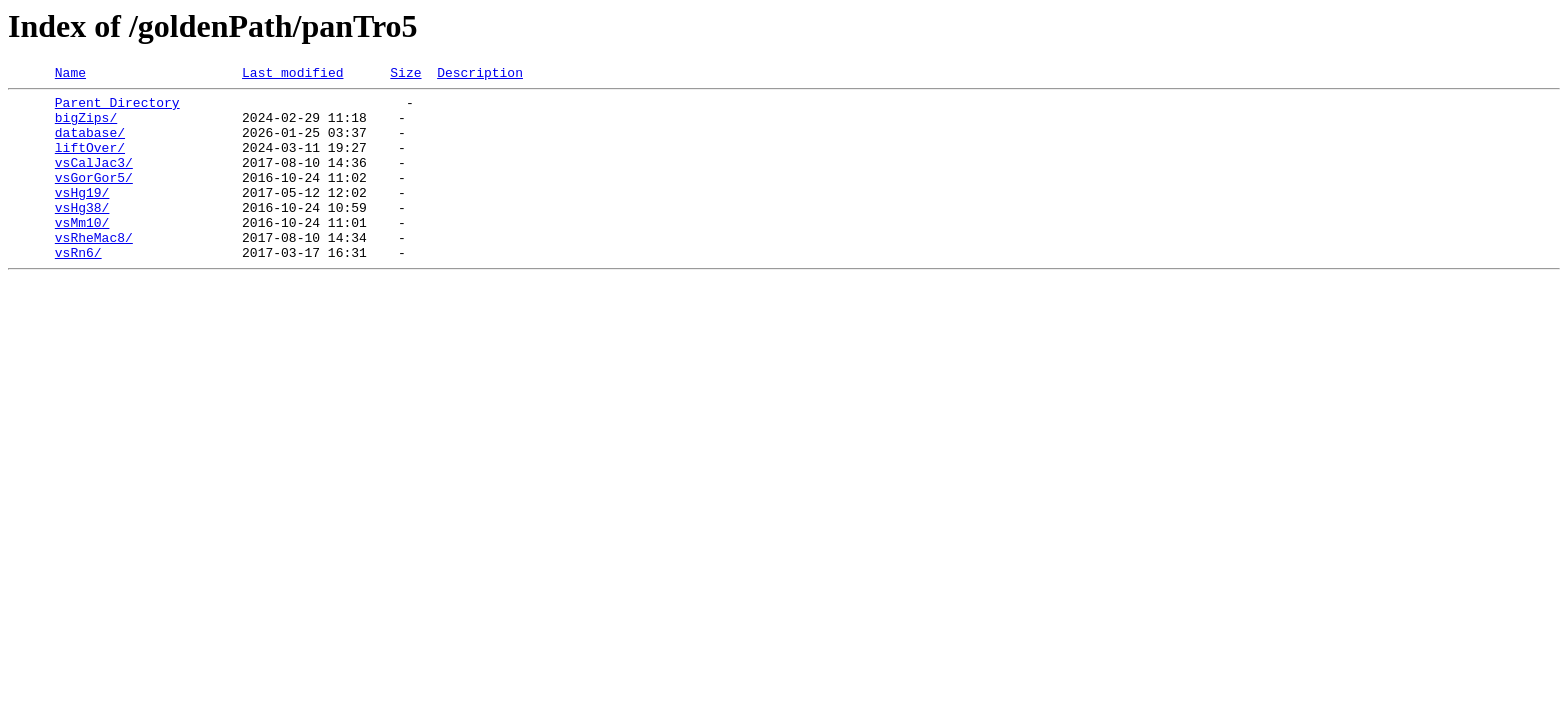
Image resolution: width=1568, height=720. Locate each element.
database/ (90, 144)
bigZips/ (86, 126)
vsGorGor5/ (94, 198)
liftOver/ (90, 162)
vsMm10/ (82, 252)
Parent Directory (117, 108)
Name (70, 75)
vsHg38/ (82, 234)
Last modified (292, 75)
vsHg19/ (82, 216)
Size (405, 75)
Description (480, 75)
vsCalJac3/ (94, 180)
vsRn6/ (78, 288)
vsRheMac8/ (94, 270)
